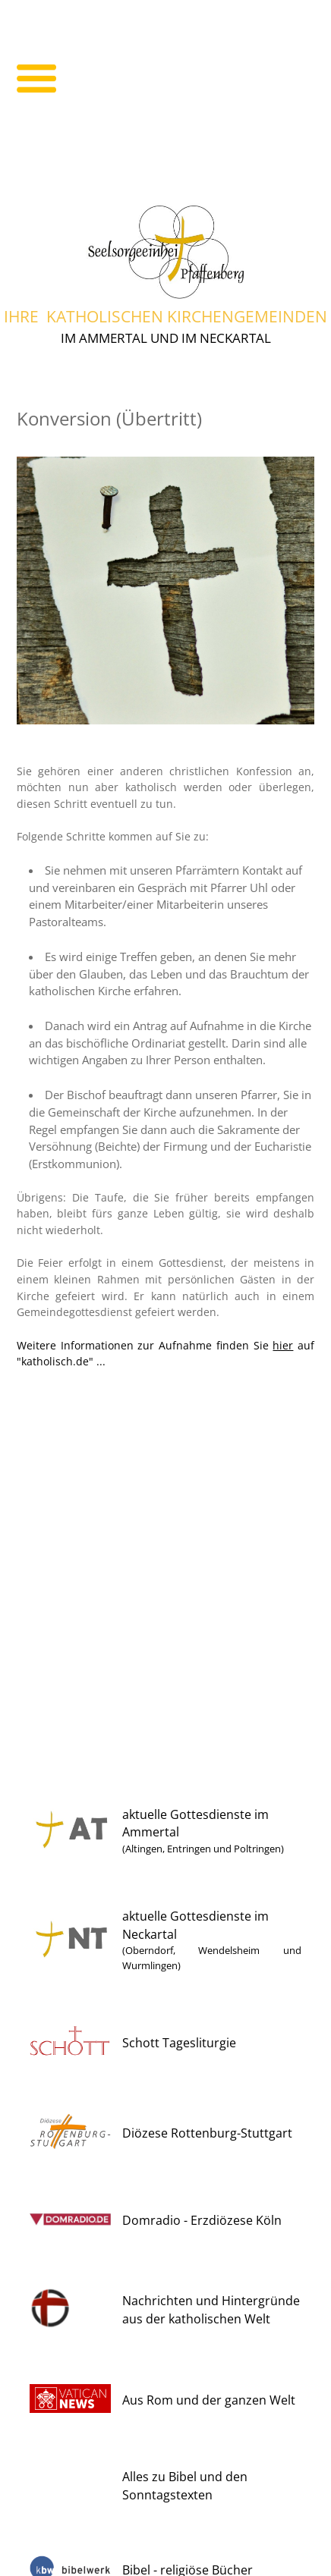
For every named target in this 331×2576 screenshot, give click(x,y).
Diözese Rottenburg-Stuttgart (207, 2133)
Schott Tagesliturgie (179, 2042)
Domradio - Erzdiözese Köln (202, 2220)
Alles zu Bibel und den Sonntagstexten (184, 2485)
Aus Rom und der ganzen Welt (208, 2400)
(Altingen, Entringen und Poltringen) (203, 1848)
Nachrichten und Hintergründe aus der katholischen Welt (211, 2309)
